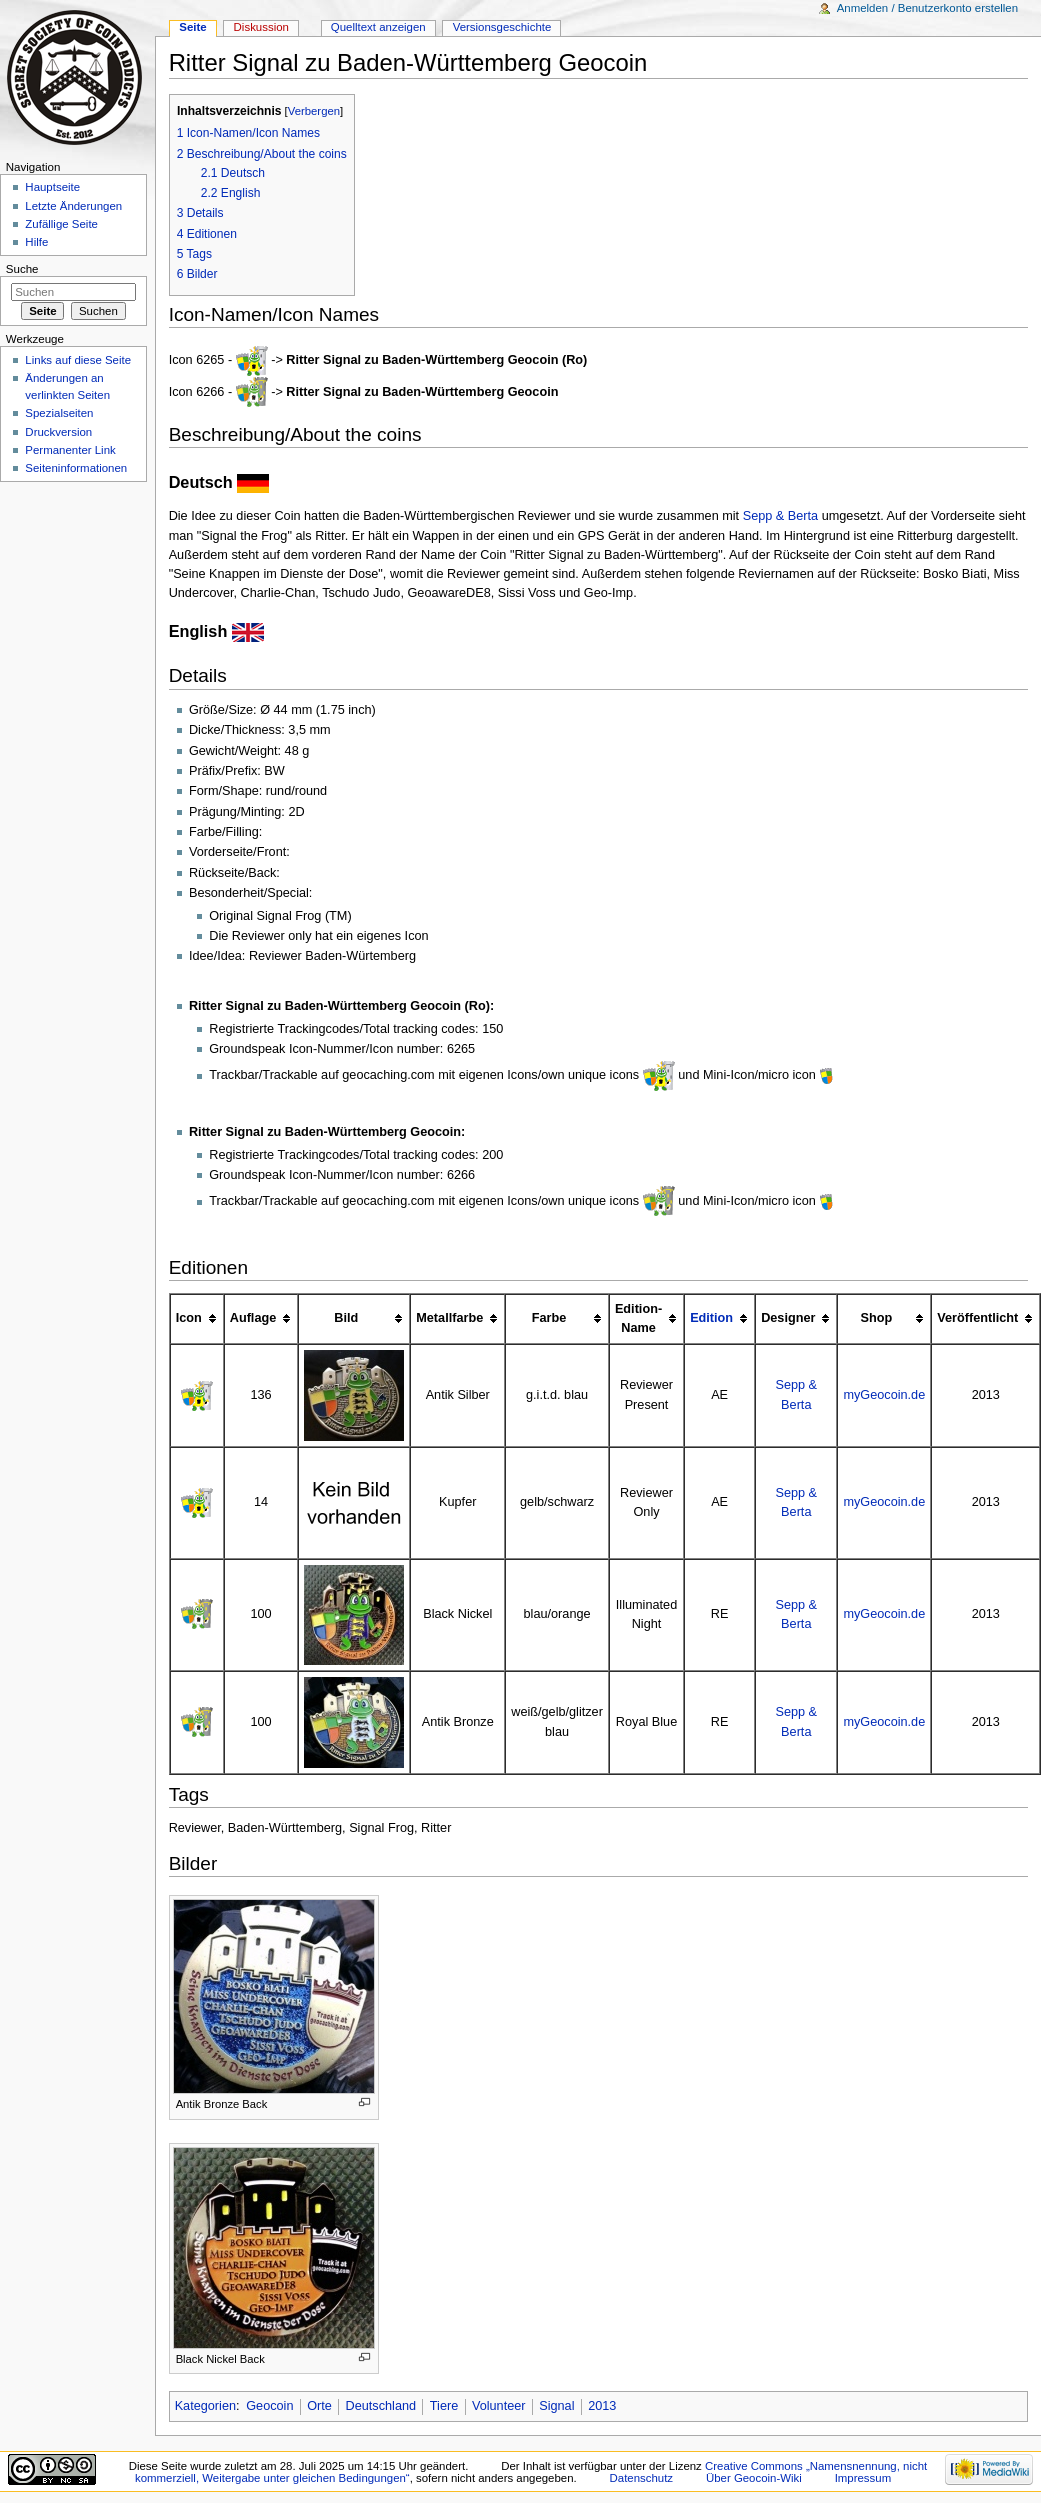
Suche (22, 269)
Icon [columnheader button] (189, 1318)
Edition (711, 1318)
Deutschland (381, 2406)
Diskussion (261, 27)
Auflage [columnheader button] (253, 1318)
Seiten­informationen (76, 468)
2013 (602, 2406)
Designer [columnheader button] (788, 1318)
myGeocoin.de (884, 1395)
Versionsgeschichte (502, 27)
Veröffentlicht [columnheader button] (977, 1318)
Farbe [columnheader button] (549, 1318)
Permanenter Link (70, 450)
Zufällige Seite (61, 224)
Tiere (444, 2406)
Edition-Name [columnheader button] (638, 1318)
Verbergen (314, 111)
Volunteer (499, 2406)
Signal (556, 2406)
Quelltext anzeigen (378, 27)
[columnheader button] (719, 1319)
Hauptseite (52, 187)
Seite (192, 27)
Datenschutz (642, 2478)
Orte (319, 2406)
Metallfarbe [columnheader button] (449, 1318)
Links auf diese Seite (78, 360)
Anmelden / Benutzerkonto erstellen (927, 8)
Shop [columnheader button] (876, 1318)
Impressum (863, 2478)
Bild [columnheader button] (346, 1318)
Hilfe (36, 242)
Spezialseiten (59, 413)
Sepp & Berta (780, 516)
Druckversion (58, 432)
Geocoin (269, 2406)
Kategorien (205, 2406)
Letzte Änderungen (73, 206)
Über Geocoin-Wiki (754, 2478)
